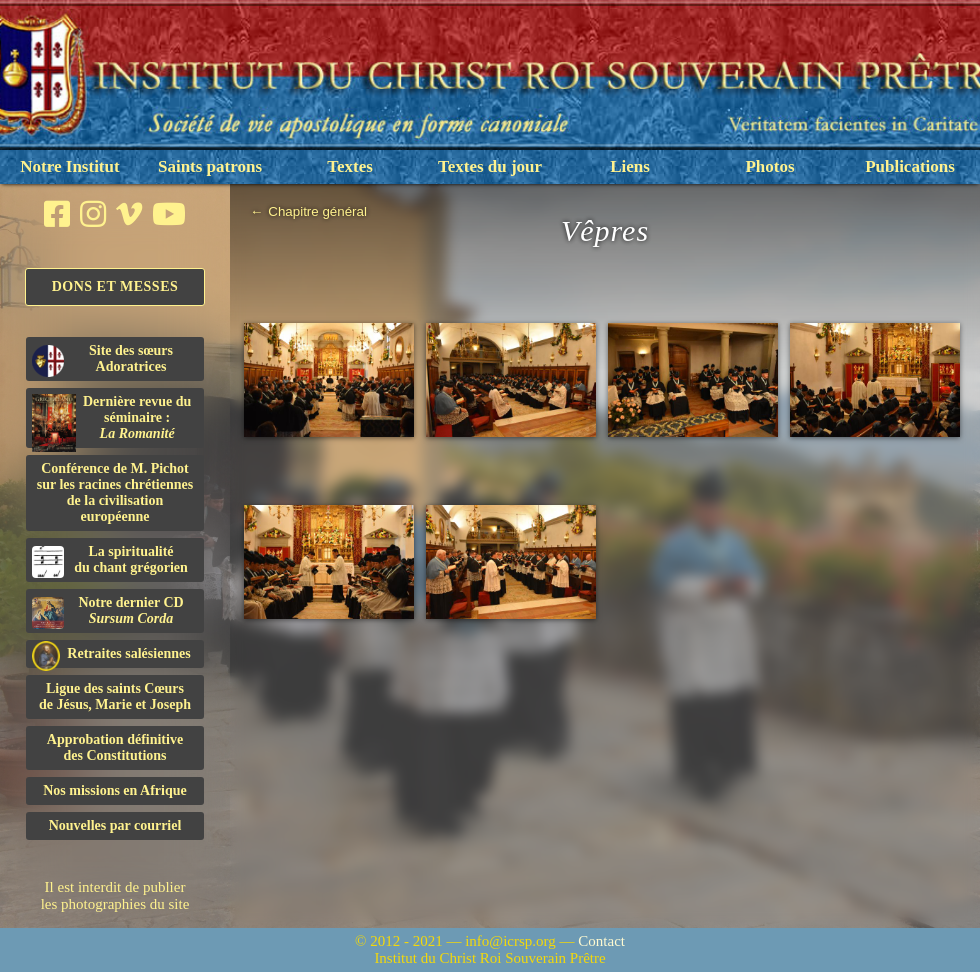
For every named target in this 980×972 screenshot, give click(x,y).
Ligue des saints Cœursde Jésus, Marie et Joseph (115, 696)
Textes (350, 166)
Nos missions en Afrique (115, 790)
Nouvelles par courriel (115, 825)
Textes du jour (490, 166)
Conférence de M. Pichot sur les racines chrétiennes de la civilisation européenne (115, 492)
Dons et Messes (115, 286)
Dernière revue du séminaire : (111, 421)
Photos (769, 166)
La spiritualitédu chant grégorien (110, 561)
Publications (910, 166)
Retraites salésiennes (111, 654)
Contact (601, 941)
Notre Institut (69, 166)
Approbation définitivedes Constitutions (115, 747)
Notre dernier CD (108, 612)
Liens (630, 166)
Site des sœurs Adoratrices (102, 360)
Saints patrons (210, 166)
